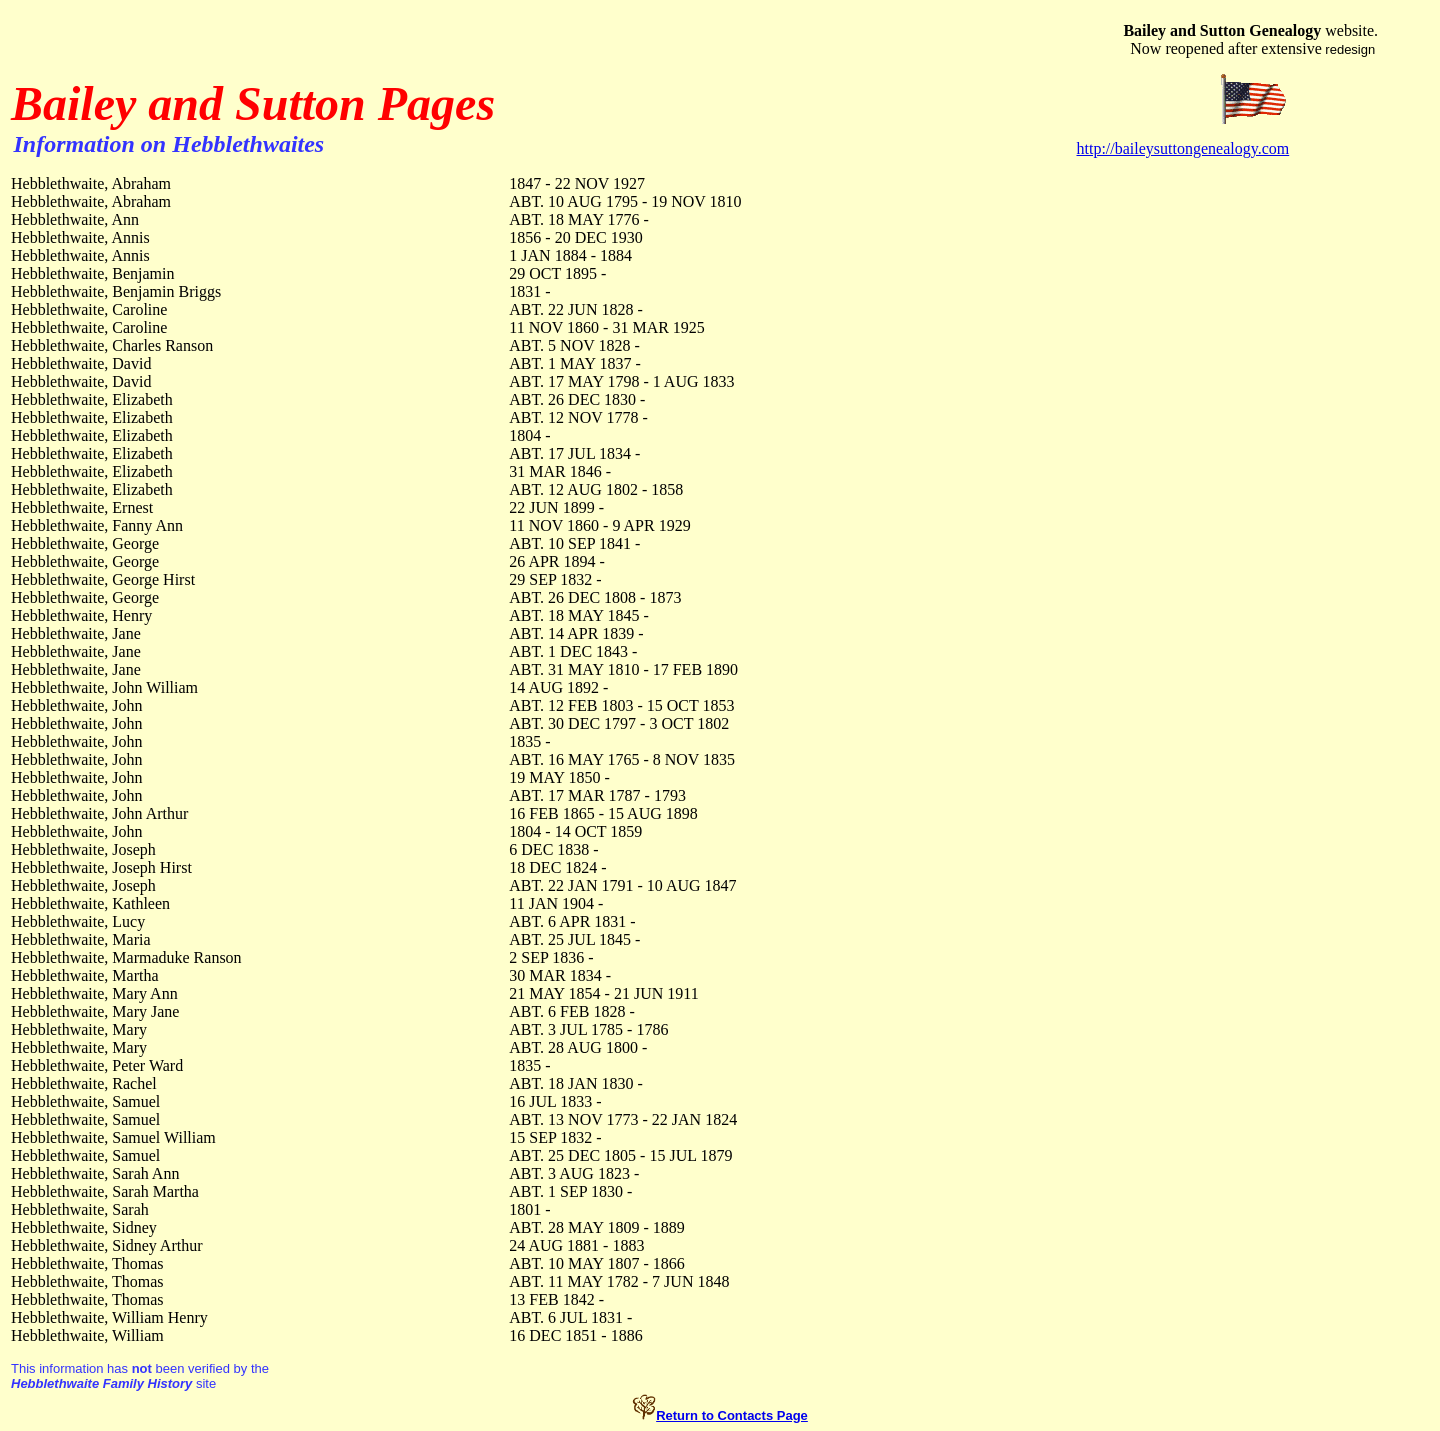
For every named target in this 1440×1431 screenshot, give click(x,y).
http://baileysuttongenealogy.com (1183, 148)
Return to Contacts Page (732, 1415)
